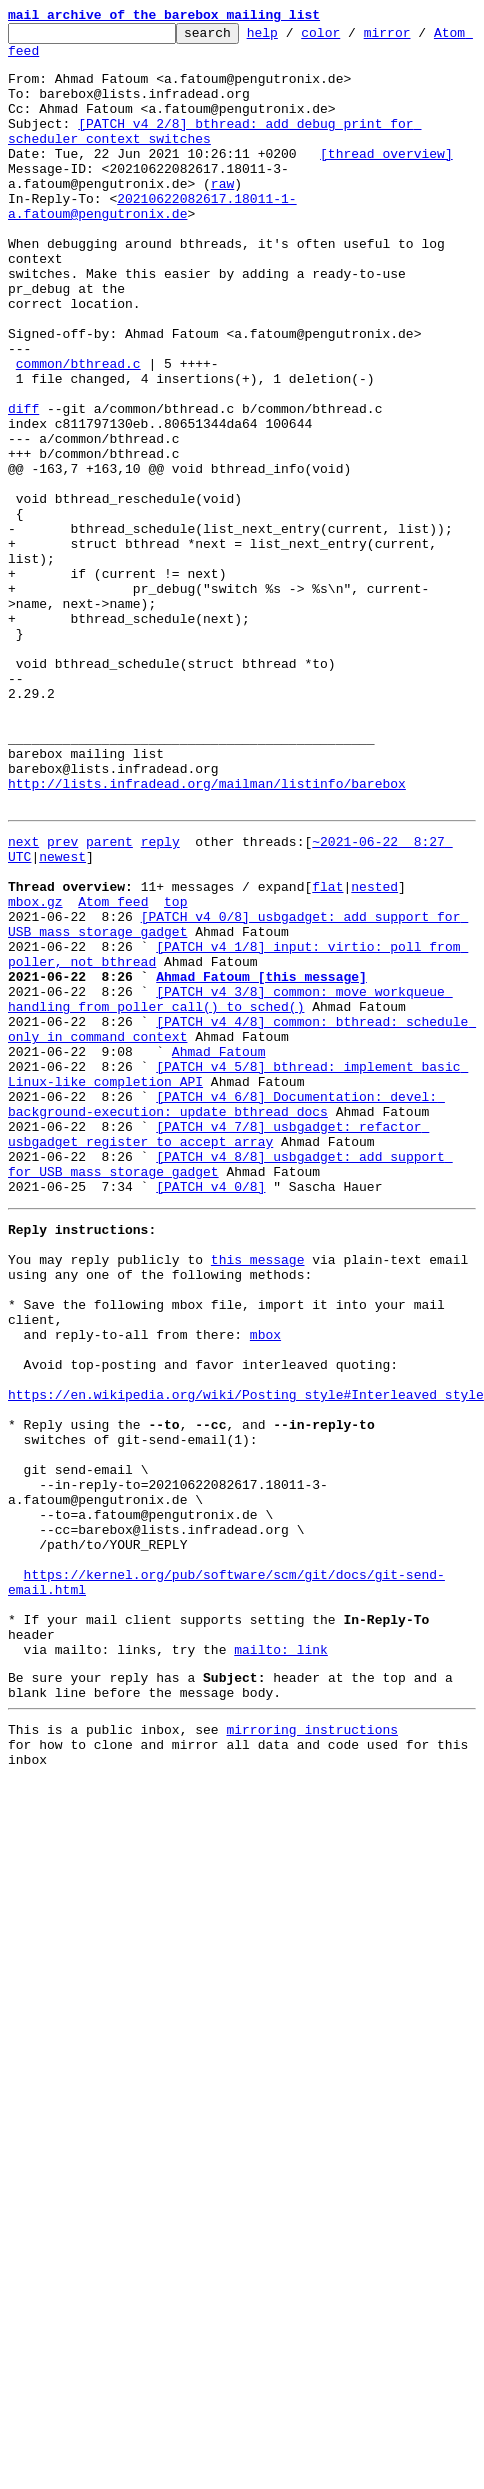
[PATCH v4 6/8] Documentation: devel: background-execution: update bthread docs (226, 1315)
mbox (265, 1586)
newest (62, 1018)
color (351, 38)
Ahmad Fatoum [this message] (261, 1162)
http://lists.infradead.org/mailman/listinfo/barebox (207, 936)
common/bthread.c (78, 432)
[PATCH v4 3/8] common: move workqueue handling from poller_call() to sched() (230, 1189)
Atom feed (43, 59)
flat (327, 1054)
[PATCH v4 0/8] (210, 1414)
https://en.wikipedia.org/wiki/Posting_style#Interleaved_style (246, 1658)
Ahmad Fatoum (219, 1252)
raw (27, 216)
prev (62, 1000)
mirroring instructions (312, 2053)
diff (23, 486)
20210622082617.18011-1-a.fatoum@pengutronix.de (152, 243)
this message (258, 1496)
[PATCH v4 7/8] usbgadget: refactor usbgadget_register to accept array (218, 1351)
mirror (418, 38)
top (175, 1072)
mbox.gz (35, 1072)
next (23, 1000)
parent (109, 1000)
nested (374, 1054)
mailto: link (281, 1964)
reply (160, 1000)
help (293, 38)
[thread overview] (386, 180)
